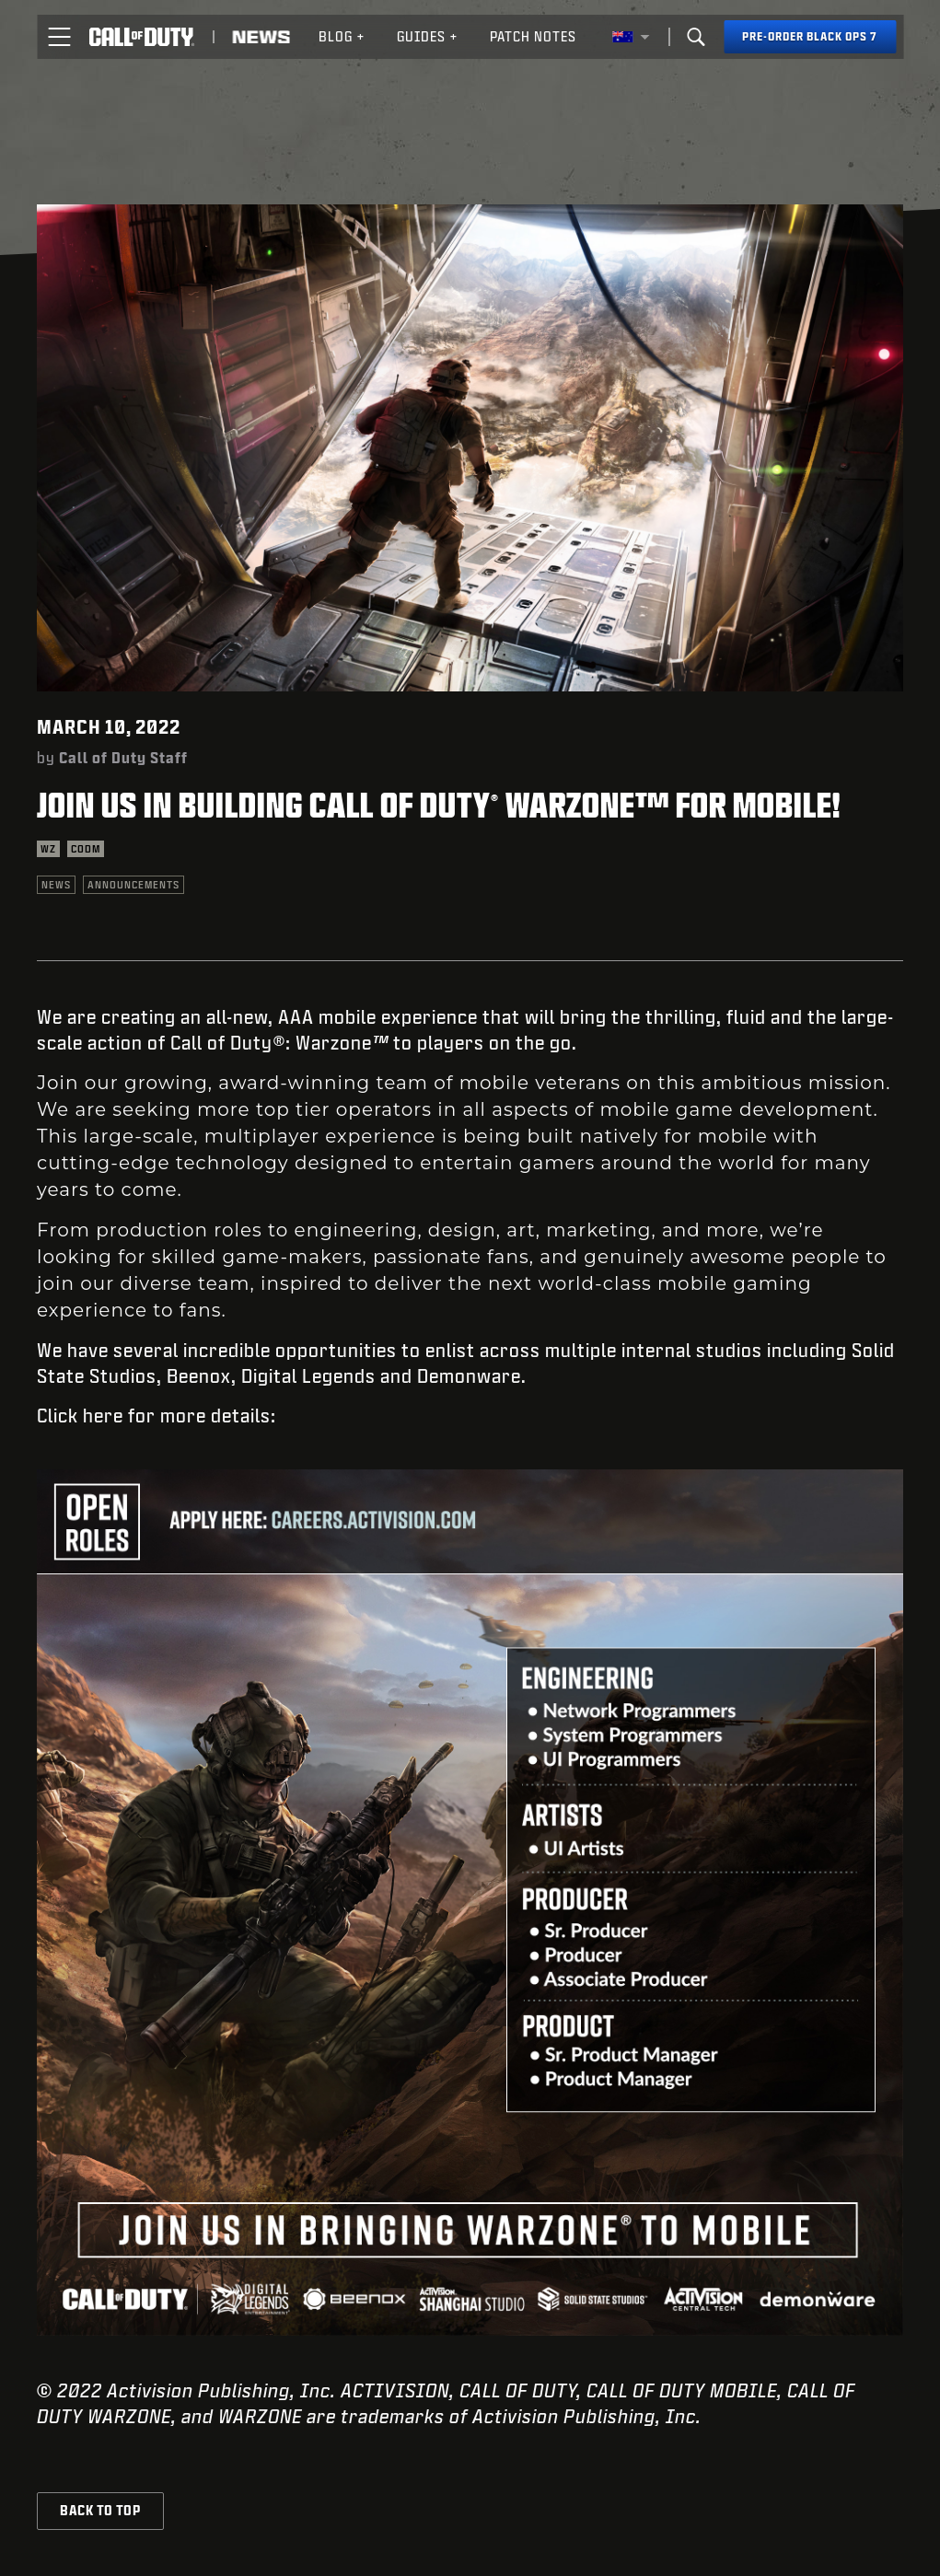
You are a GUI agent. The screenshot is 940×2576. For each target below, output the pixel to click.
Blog (342, 36)
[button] (59, 37)
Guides (427, 36)
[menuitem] (342, 37)
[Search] (696, 37)
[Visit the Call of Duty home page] (141, 37)
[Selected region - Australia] (630, 36)
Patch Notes (533, 36)
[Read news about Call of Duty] (260, 36)
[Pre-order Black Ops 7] (810, 36)
